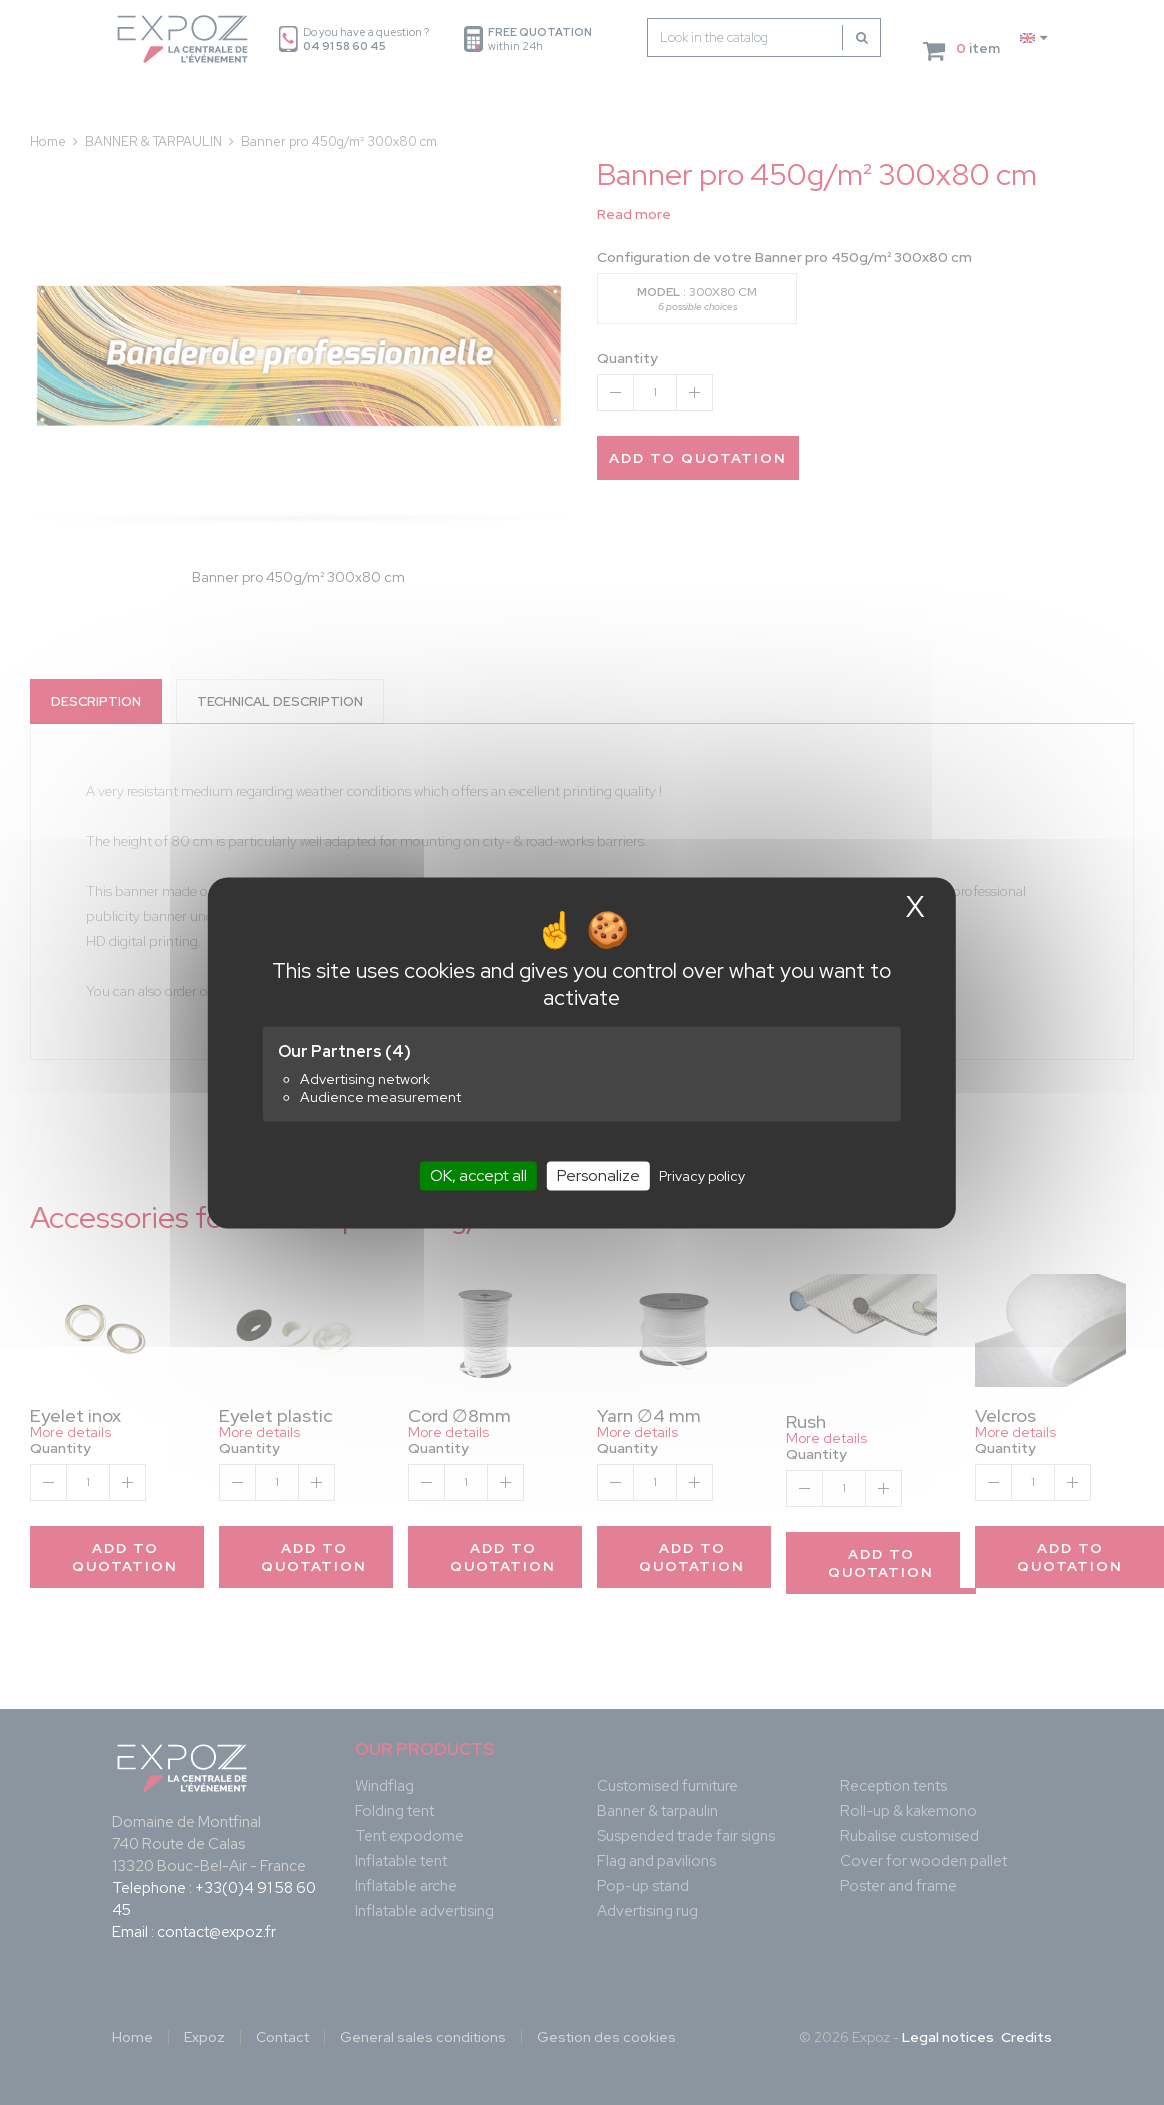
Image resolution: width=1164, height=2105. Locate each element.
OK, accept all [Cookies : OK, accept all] (478, 1175)
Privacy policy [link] (702, 1176)
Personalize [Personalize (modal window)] (598, 1175)
